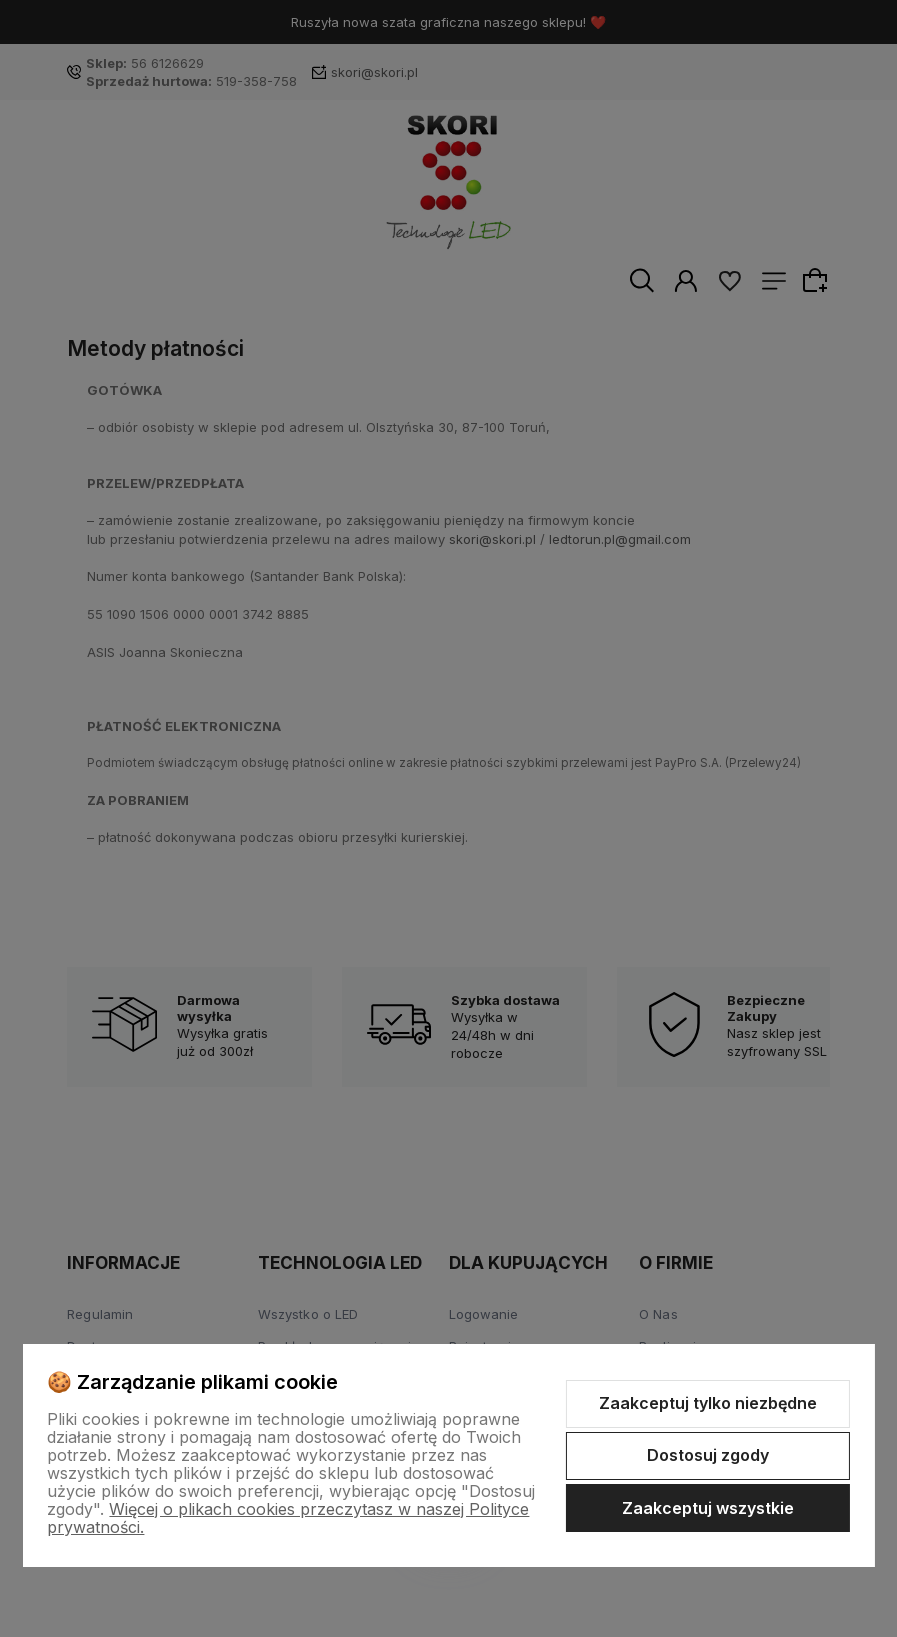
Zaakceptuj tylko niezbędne (708, 1403)
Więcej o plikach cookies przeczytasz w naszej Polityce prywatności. (288, 1518)
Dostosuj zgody (708, 1455)
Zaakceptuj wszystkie (708, 1508)
